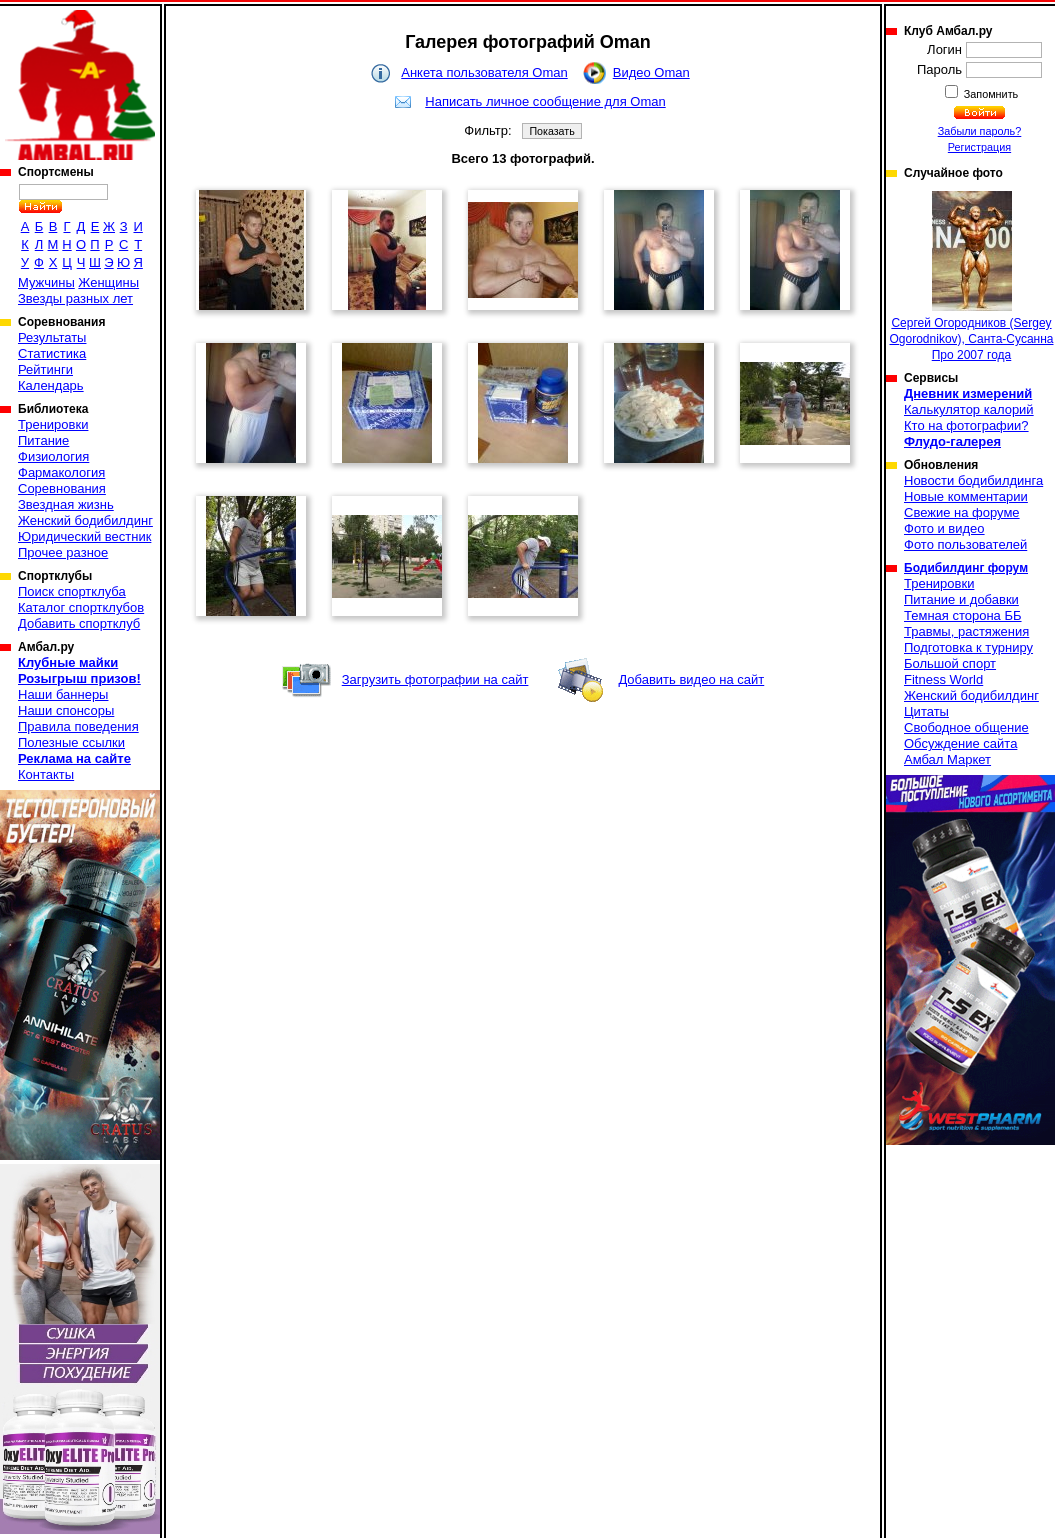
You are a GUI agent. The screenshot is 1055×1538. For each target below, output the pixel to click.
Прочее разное (63, 552)
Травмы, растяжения (966, 631)
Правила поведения (78, 726)
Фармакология (61, 472)
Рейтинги (45, 369)
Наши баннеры (63, 694)
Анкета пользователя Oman (484, 72)
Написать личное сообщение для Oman (545, 101)
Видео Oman (651, 72)
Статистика (52, 353)
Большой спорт (950, 663)
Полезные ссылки (71, 742)
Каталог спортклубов (81, 607)
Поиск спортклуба (72, 591)
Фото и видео (944, 528)
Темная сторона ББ (963, 615)
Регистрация (979, 147)
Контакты (46, 774)
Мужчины (46, 282)
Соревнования (62, 488)
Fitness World (943, 679)
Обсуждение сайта (960, 743)
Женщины (108, 282)
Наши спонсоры (66, 710)
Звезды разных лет (75, 298)
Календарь (51, 385)
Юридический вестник (84, 536)
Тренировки (53, 424)
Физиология (53, 456)
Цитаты (926, 711)
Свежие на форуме (962, 512)
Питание (43, 440)
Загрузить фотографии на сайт (435, 679)
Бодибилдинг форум (966, 568)
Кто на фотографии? (966, 425)
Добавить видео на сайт (691, 679)
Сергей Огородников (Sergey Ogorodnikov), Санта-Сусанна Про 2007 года (972, 276)
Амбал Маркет (947, 759)
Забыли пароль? (980, 131)
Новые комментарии (966, 496)
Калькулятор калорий (969, 409)
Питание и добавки (961, 599)
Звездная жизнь (66, 504)
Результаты (52, 337)
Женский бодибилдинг (85, 520)
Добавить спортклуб (79, 623)
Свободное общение (966, 727)
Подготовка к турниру (968, 647)
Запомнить (990, 94)
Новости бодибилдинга (973, 480)
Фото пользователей (965, 544)
